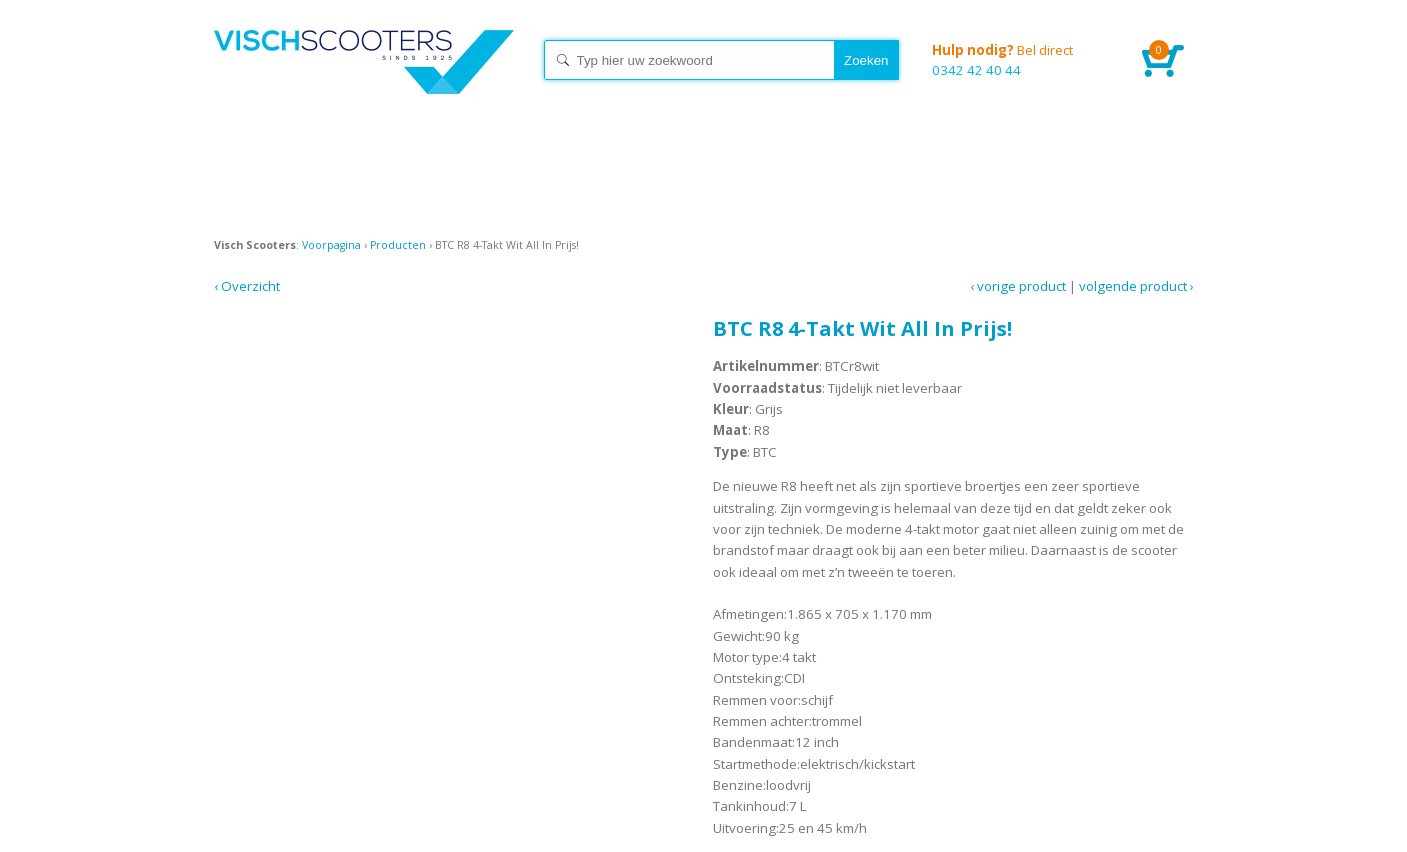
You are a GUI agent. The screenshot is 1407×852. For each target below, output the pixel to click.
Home (364, 80)
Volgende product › (1136, 286)
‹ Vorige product (1018, 286)
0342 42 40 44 (1022, 59)
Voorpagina (331, 245)
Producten (398, 245)
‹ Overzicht (247, 286)
